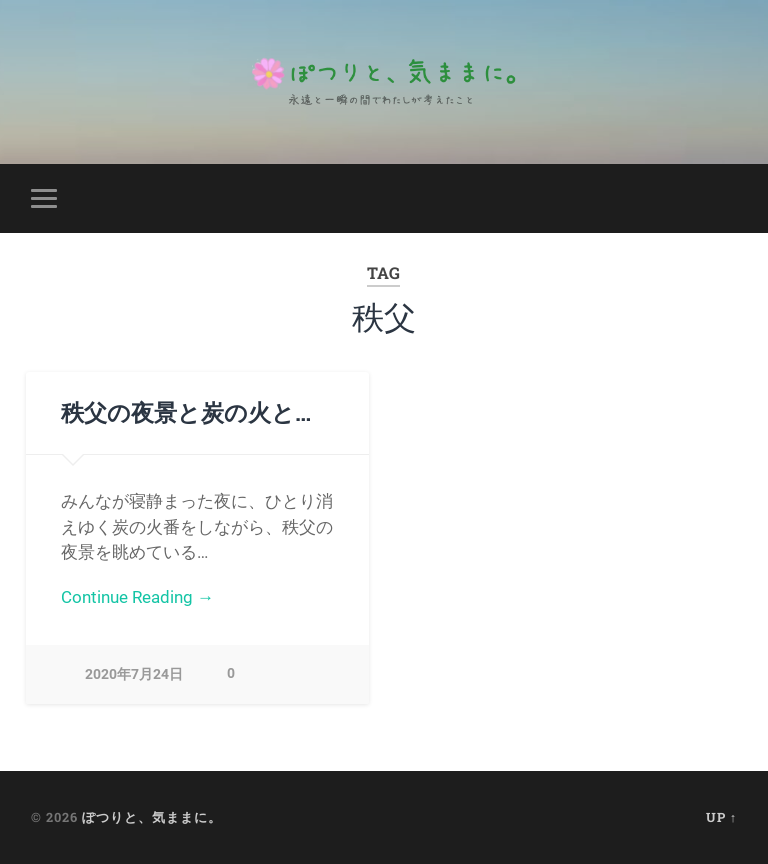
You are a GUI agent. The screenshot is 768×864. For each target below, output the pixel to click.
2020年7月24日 (134, 674)
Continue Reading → (137, 597)
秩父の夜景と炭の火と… (186, 412)
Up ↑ (721, 817)
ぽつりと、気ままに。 (152, 817)
